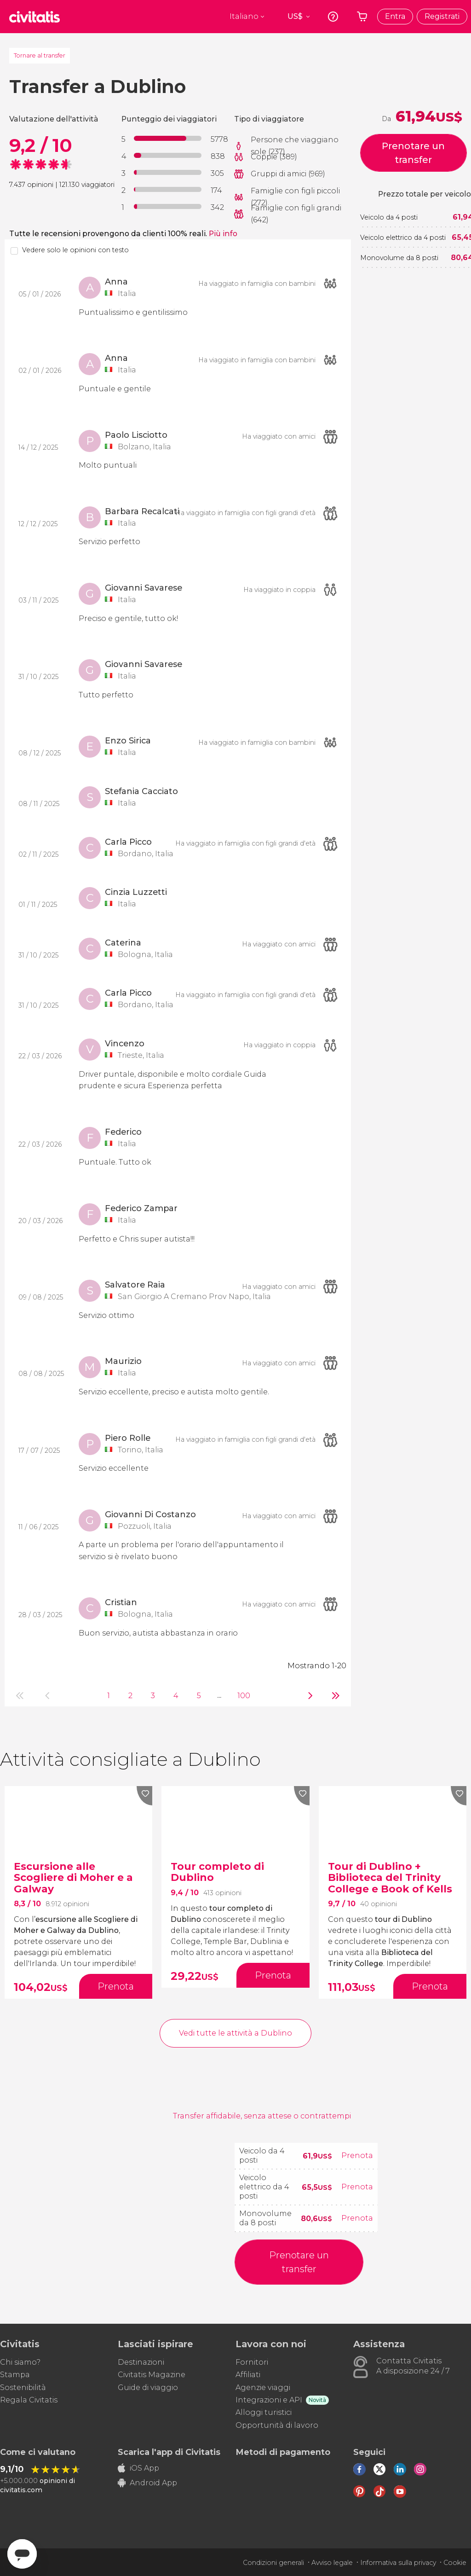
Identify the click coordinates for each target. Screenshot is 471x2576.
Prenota (357, 2155)
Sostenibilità (23, 2387)
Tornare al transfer (39, 55)
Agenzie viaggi (263, 2387)
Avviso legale (332, 2563)
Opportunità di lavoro (277, 2425)
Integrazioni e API (269, 2400)
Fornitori (252, 2362)
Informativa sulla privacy (398, 2563)
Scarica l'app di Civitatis (169, 2452)
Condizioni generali (273, 2563)
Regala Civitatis (28, 2400)
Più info (223, 233)
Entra (395, 16)
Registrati (442, 16)
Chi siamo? (20, 2362)
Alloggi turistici (264, 2412)
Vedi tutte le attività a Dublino (235, 2033)
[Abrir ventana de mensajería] (22, 2554)
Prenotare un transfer (413, 152)
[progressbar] (167, 138)
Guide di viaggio (148, 2387)
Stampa (15, 2374)
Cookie (454, 2563)
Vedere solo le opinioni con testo (75, 250)
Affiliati (248, 2374)
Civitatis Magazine (151, 2374)
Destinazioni (141, 2362)
